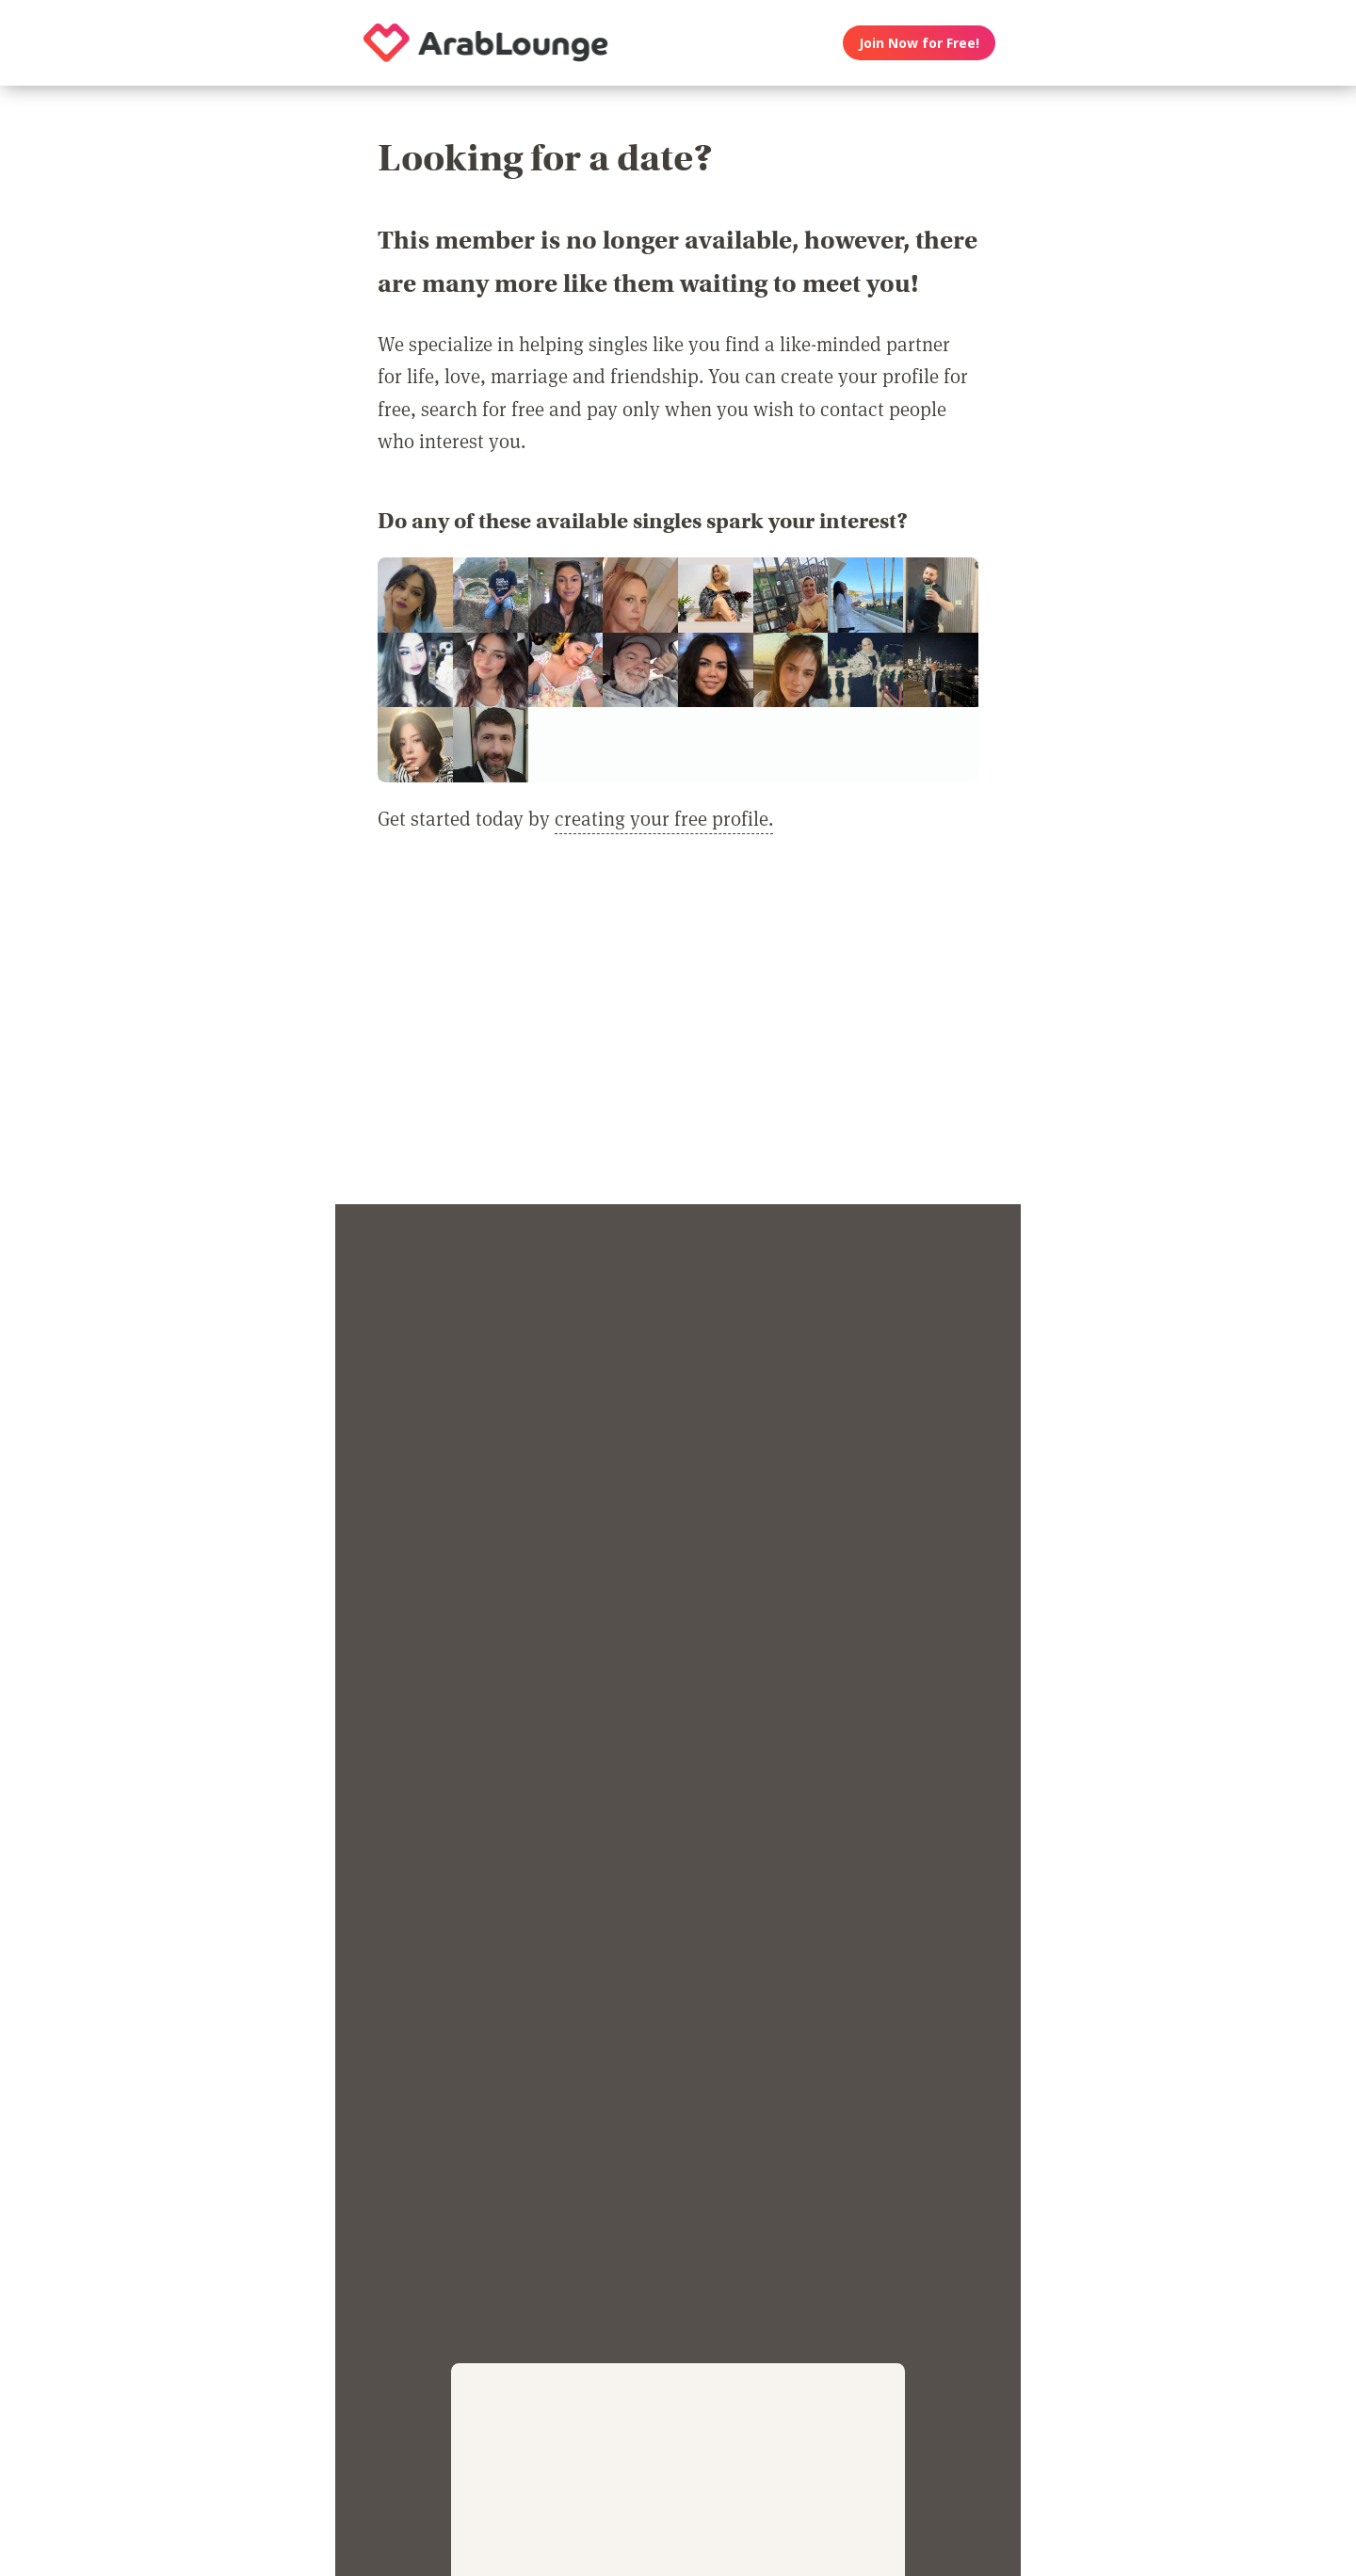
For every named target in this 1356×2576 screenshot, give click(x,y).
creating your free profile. (664, 818)
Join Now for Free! (919, 43)
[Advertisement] (678, 1030)
